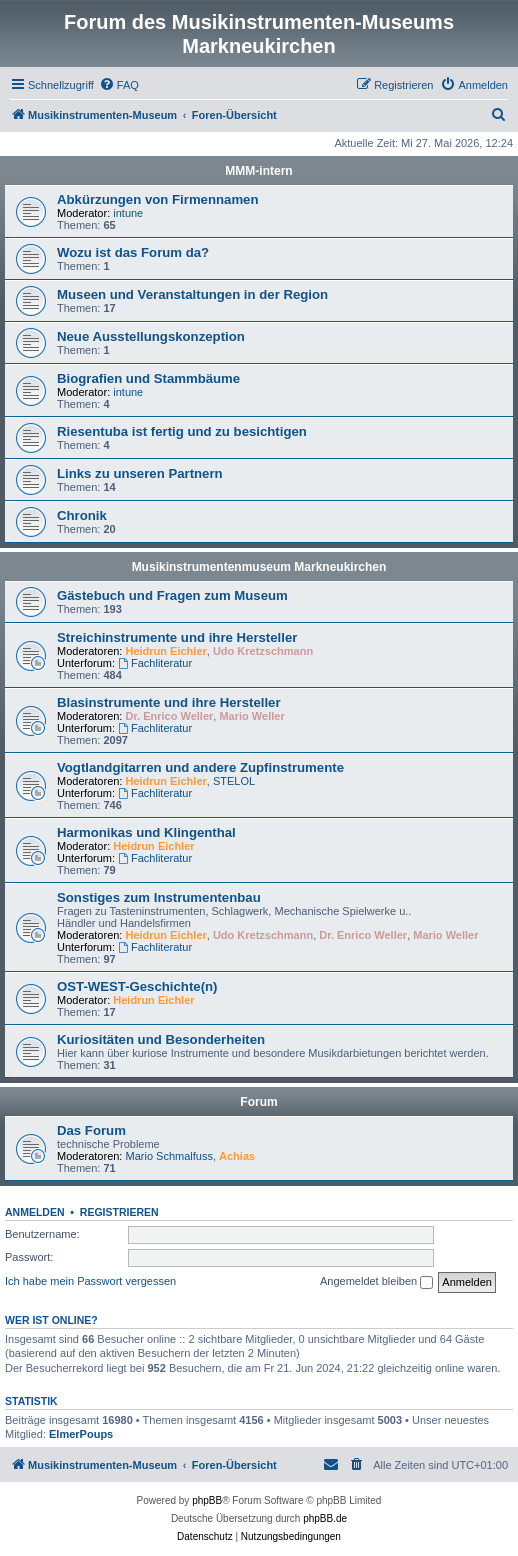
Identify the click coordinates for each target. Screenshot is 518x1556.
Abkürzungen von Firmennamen (158, 199)
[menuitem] (119, 85)
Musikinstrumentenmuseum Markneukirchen (259, 567)
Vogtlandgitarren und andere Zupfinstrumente (200, 767)
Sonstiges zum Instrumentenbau (159, 897)
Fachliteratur (155, 663)
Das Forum (91, 1130)
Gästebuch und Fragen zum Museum (172, 595)
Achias (237, 1156)
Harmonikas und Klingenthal (146, 832)
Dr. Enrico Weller (170, 716)
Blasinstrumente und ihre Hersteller (169, 702)
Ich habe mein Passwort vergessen (90, 1281)
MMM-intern (258, 171)
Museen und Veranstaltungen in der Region (192, 294)
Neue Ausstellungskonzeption (151, 336)
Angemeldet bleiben (376, 1282)
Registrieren (119, 1212)
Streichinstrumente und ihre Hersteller (177, 637)
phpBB (207, 1500)
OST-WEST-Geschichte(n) (137, 986)
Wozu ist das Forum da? (133, 252)
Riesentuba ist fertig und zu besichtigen (182, 431)
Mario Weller (251, 716)
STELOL (234, 781)
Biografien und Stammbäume (148, 378)
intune (128, 213)
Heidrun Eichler (166, 651)
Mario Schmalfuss (169, 1156)
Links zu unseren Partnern (140, 473)
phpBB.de (325, 1518)
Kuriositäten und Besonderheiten (161, 1039)
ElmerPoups (81, 1434)
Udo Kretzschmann (263, 651)
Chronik (82, 515)
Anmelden (35, 1212)
